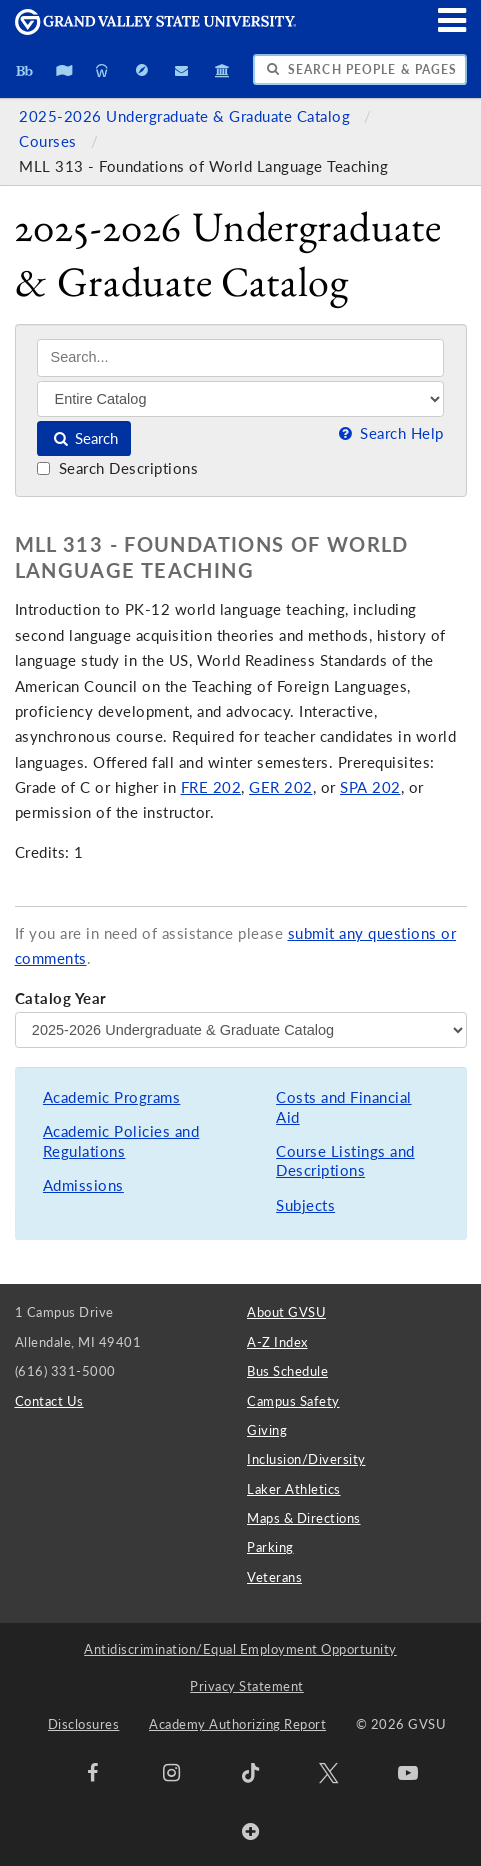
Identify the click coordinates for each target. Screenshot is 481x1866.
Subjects (305, 1205)
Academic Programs (112, 1097)
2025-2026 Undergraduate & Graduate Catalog (187, 116)
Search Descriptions (117, 468)
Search (84, 438)
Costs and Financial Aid (344, 1107)
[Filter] (240, 399)
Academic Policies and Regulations (121, 1141)
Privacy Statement (247, 1686)
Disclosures (84, 1724)
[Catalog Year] (241, 1030)
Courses (50, 141)
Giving (267, 1430)
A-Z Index (277, 1342)
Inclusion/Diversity (306, 1459)
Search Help (389, 433)
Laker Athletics (294, 1489)
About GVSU (286, 1312)
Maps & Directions (304, 1518)
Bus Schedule (287, 1371)
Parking (270, 1547)
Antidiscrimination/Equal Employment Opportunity (240, 1649)
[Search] (240, 357)
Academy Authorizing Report (237, 1724)
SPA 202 (370, 787)
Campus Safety (293, 1401)
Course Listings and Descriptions (345, 1161)
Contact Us (49, 1401)
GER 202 (281, 787)
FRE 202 (211, 787)
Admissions (83, 1185)
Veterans (274, 1577)
